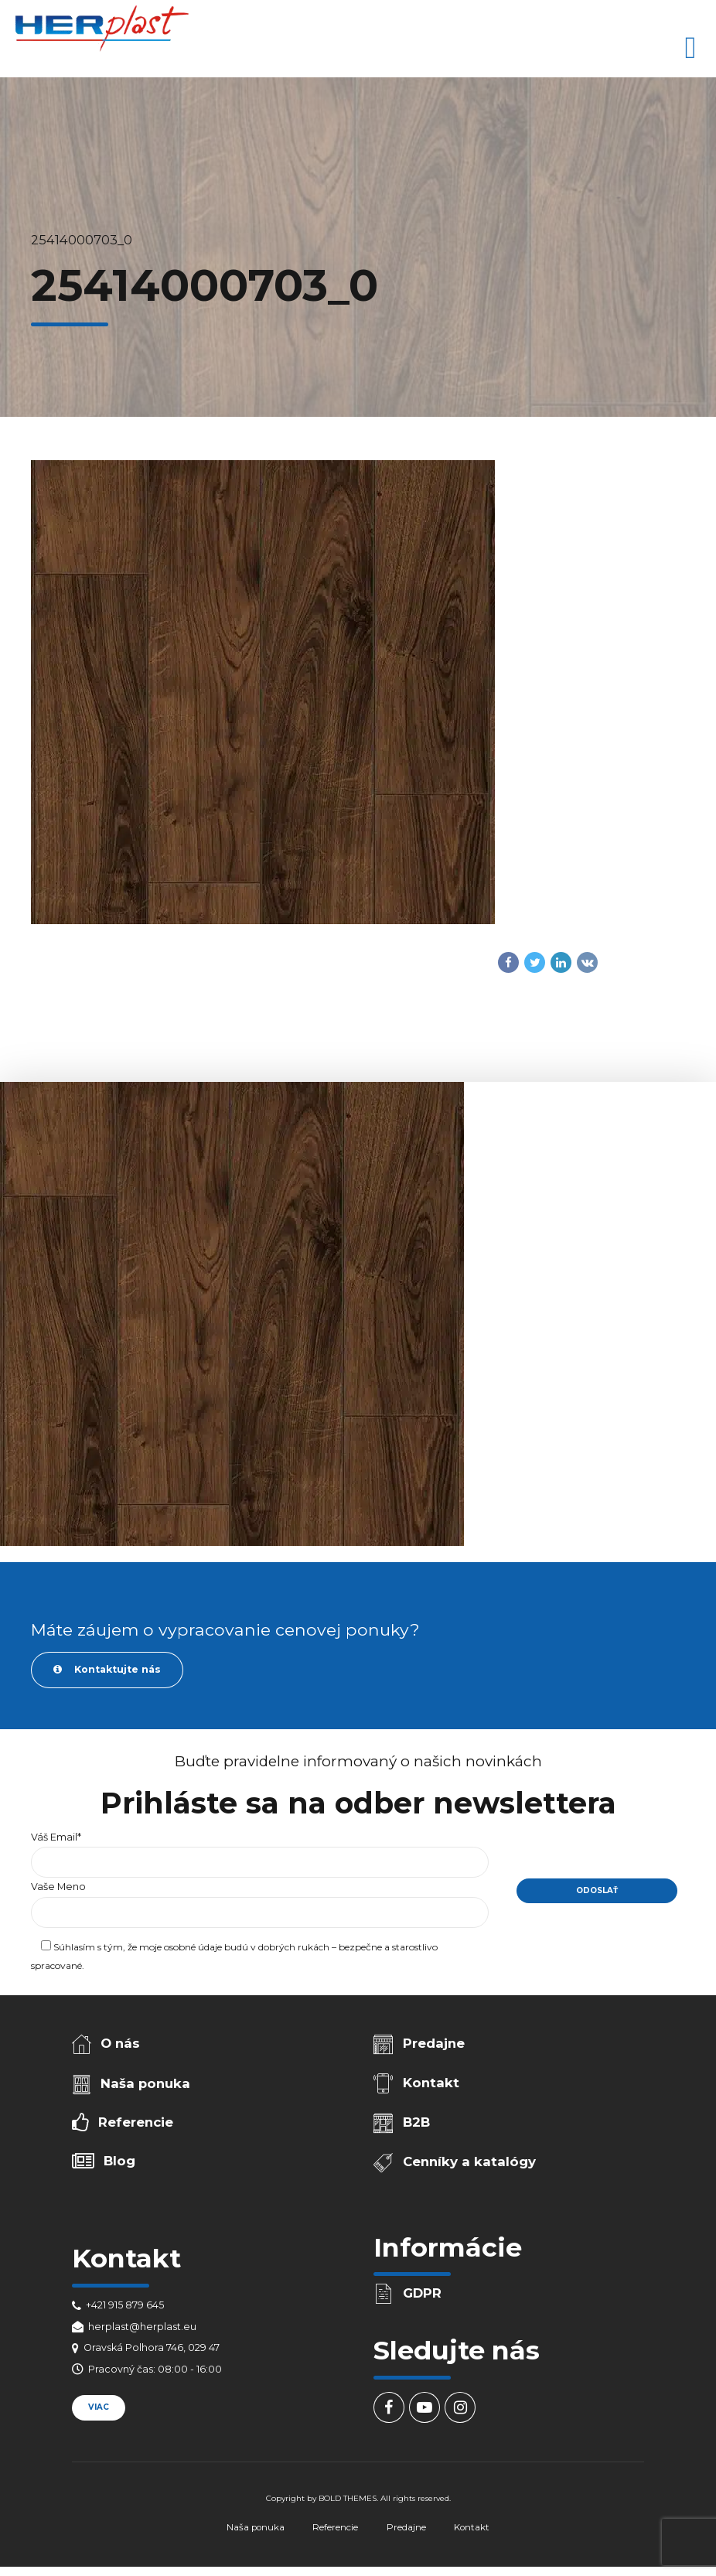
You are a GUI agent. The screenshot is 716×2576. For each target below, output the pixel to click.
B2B (416, 2122)
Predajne (434, 2043)
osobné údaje (193, 1947)
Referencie (135, 2122)
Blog (119, 2160)
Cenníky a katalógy (469, 2161)
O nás (120, 2043)
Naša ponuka (145, 2083)
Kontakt (431, 2082)
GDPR (422, 2293)
